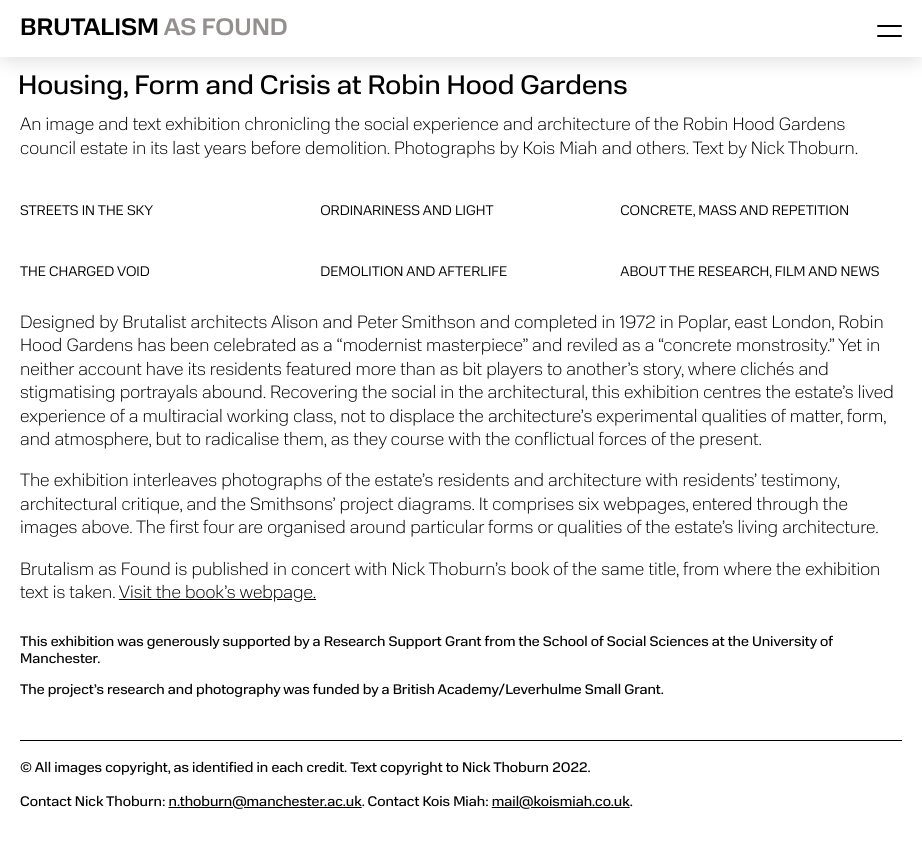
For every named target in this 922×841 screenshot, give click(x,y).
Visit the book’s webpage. (217, 593)
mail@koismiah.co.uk (561, 802)
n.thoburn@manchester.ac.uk (264, 802)
